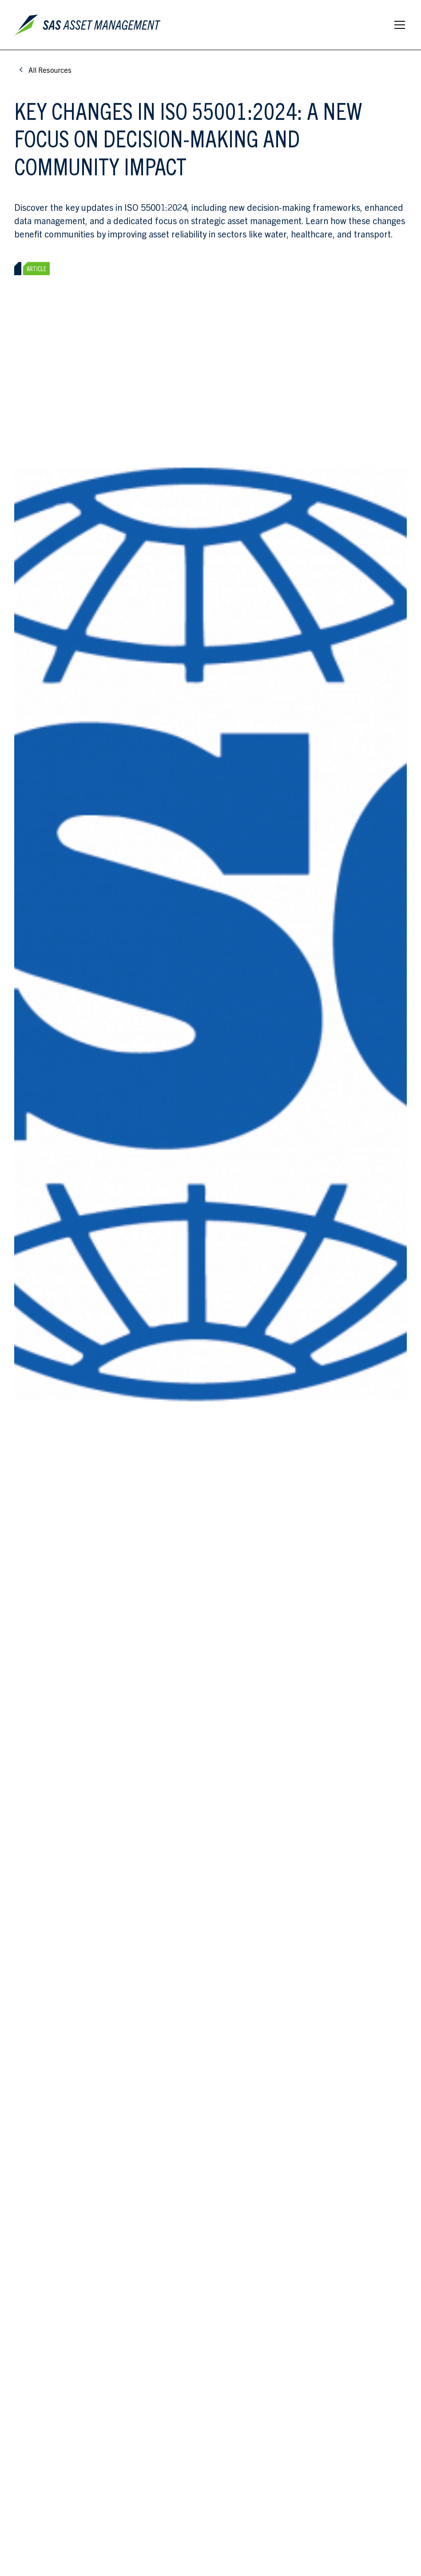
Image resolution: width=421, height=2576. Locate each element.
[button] (398, 25)
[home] (88, 25)
